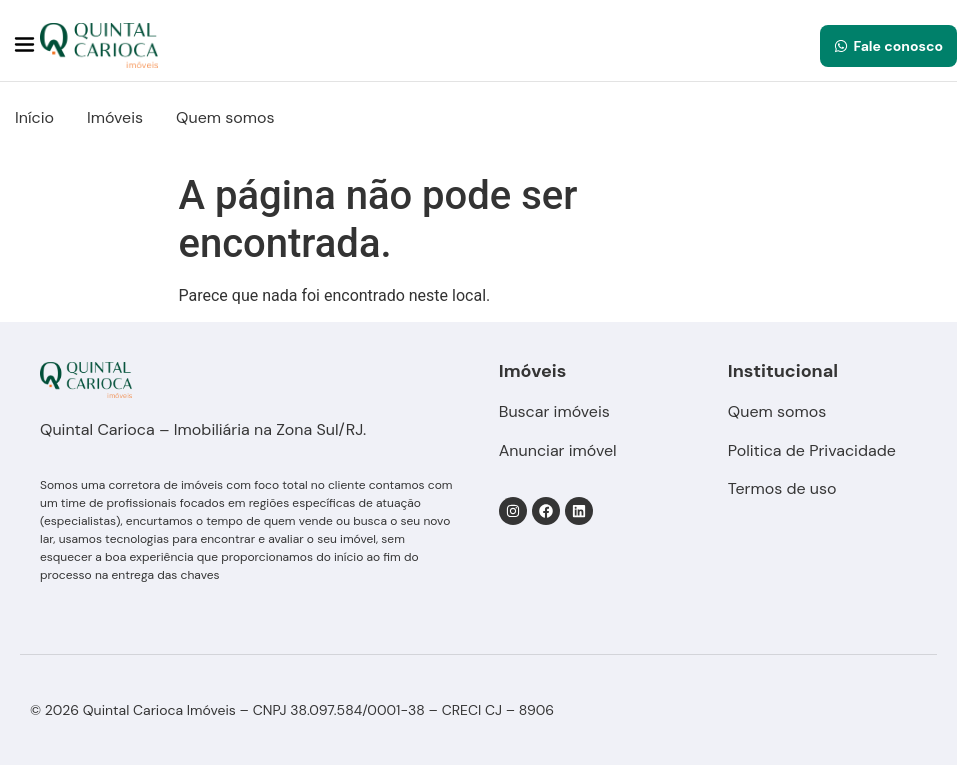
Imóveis (115, 117)
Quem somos (225, 117)
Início (34, 117)
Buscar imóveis (554, 411)
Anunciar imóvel (558, 450)
